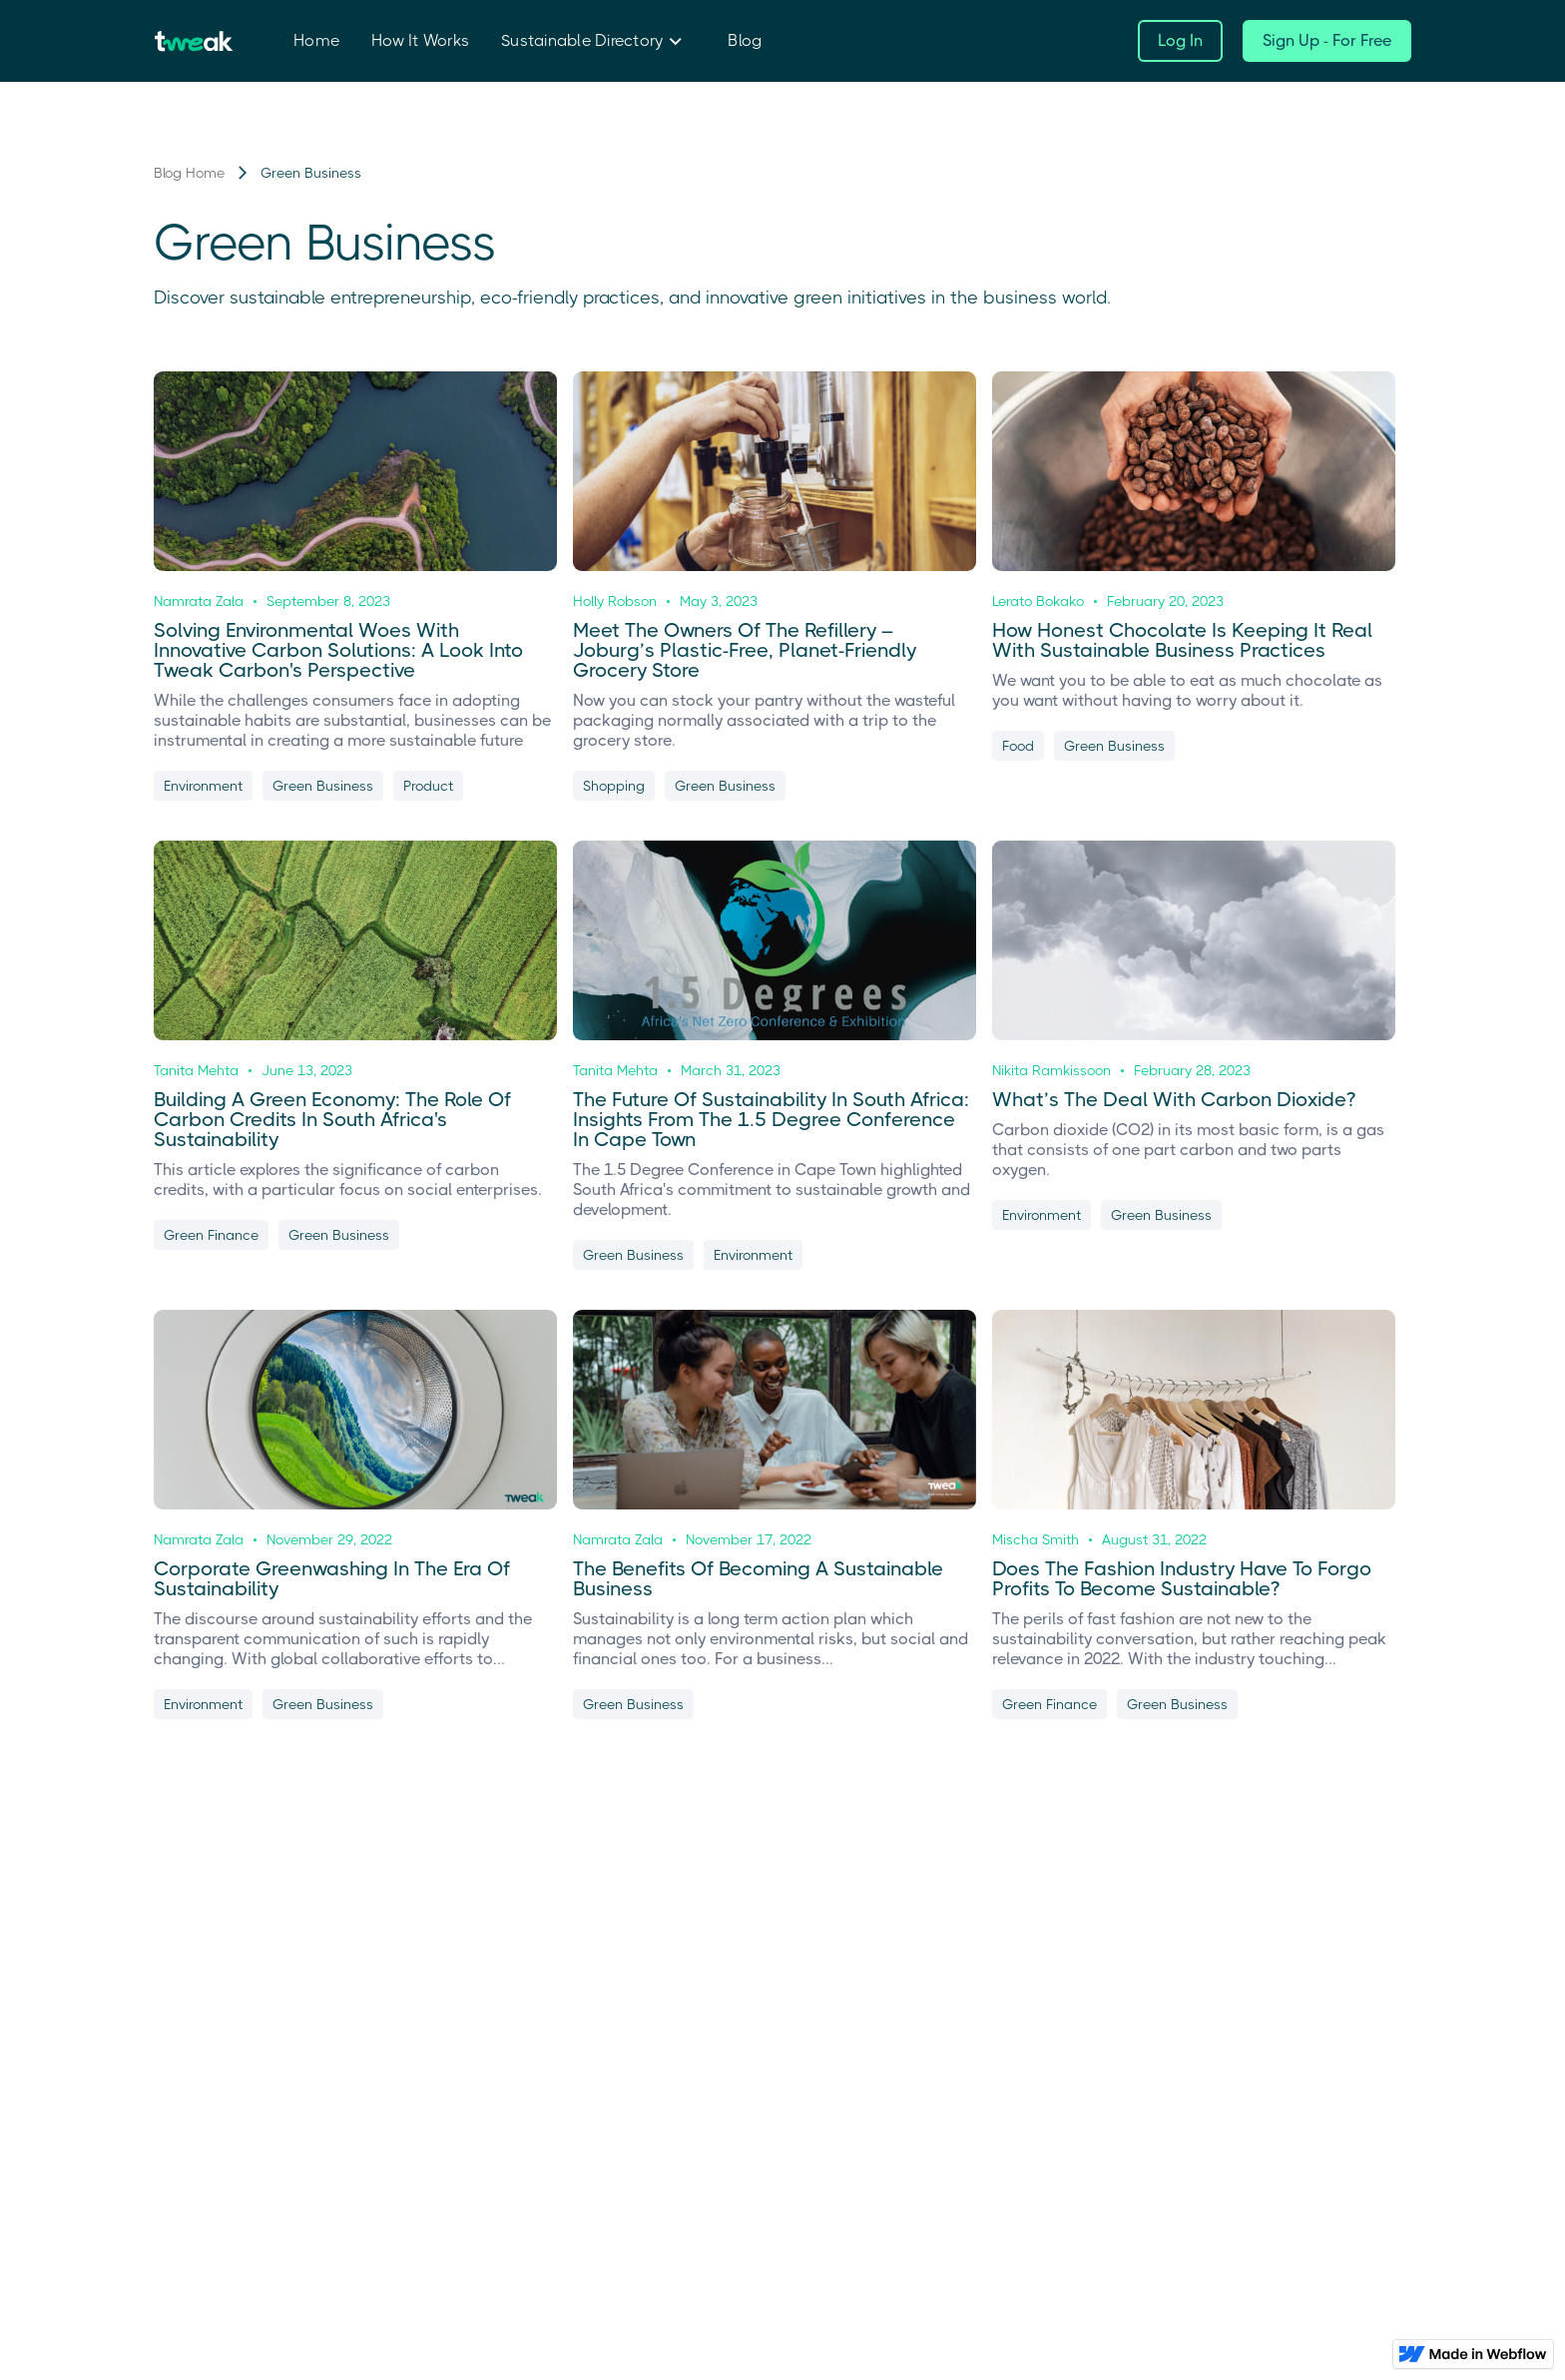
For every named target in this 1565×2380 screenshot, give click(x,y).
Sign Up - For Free (1327, 40)
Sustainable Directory (582, 40)
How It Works (420, 40)
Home (316, 40)
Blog (745, 40)
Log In (1180, 40)
